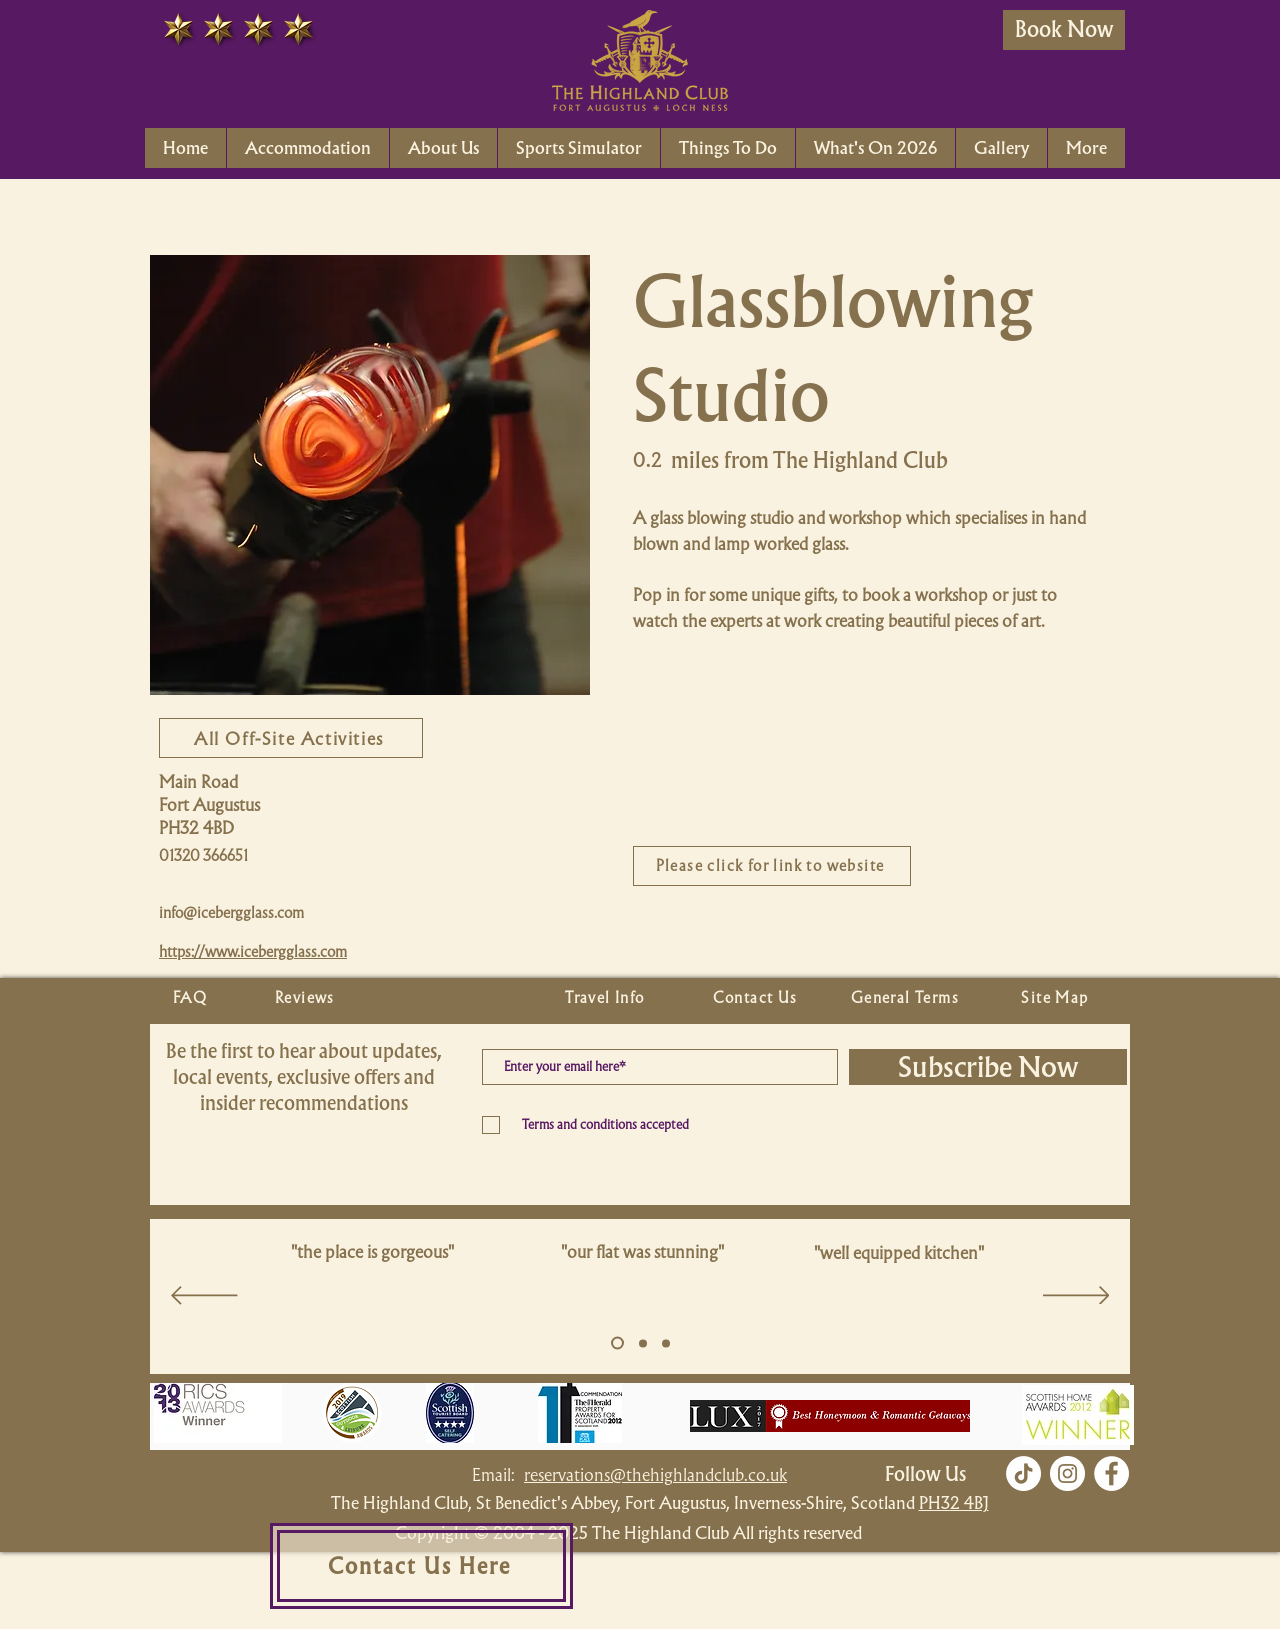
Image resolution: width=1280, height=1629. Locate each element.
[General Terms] (907, 998)
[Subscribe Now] (988, 1067)
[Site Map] (1057, 998)
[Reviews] (307, 998)
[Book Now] (1064, 30)
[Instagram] (1067, 1473)
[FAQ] (192, 998)
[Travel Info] (607, 998)
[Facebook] (1111, 1473)
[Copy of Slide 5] (643, 1343)
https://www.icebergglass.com (253, 952)
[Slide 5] (617, 1343)
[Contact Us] (757, 998)
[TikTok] (1023, 1473)
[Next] (1076, 1297)
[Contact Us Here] (421, 1566)
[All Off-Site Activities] (291, 738)
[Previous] (204, 1297)
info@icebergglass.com (231, 913)
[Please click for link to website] (772, 866)
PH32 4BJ (954, 1502)
